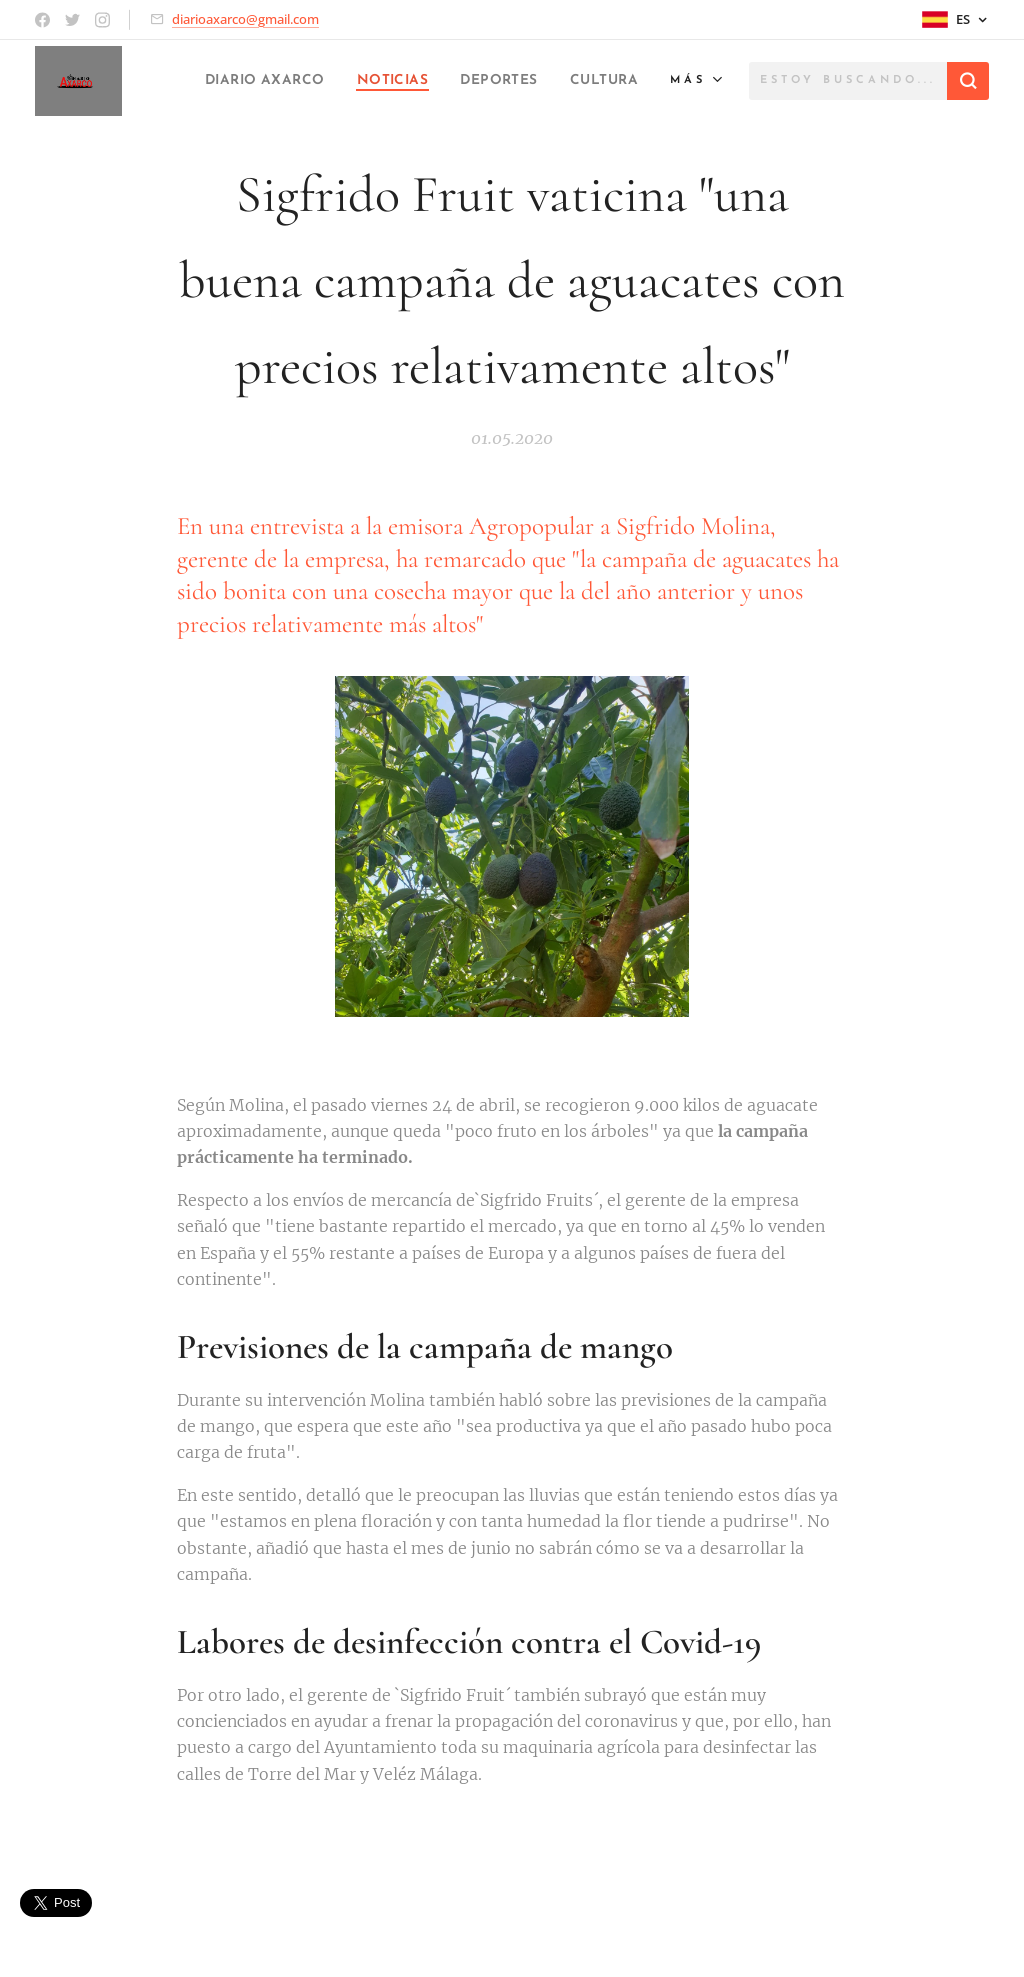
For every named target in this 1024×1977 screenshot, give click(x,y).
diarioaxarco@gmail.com (245, 19)
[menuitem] (332, 81)
